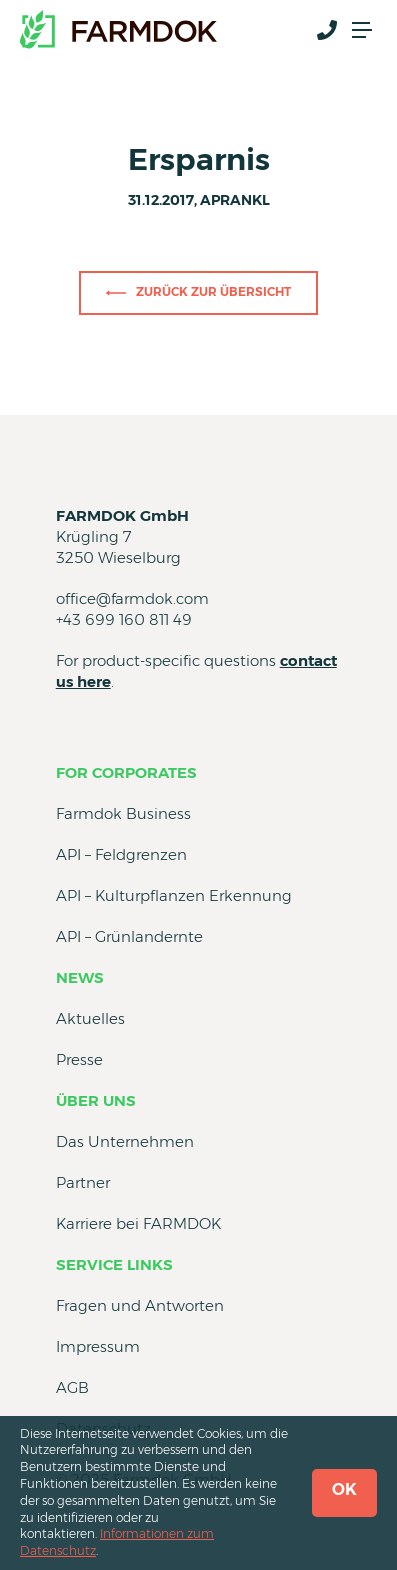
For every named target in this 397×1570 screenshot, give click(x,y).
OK (344, 1489)
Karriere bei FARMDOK (138, 1223)
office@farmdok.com (132, 598)
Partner (83, 1182)
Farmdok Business (123, 813)
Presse (79, 1059)
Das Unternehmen (125, 1141)
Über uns (96, 1100)
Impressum (98, 1346)
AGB (72, 1387)
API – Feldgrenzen (121, 854)
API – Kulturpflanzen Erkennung (174, 895)
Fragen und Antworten (140, 1305)
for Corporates (126, 772)
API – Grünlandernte (129, 936)
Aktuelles (90, 1018)
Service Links (114, 1264)
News (80, 977)
